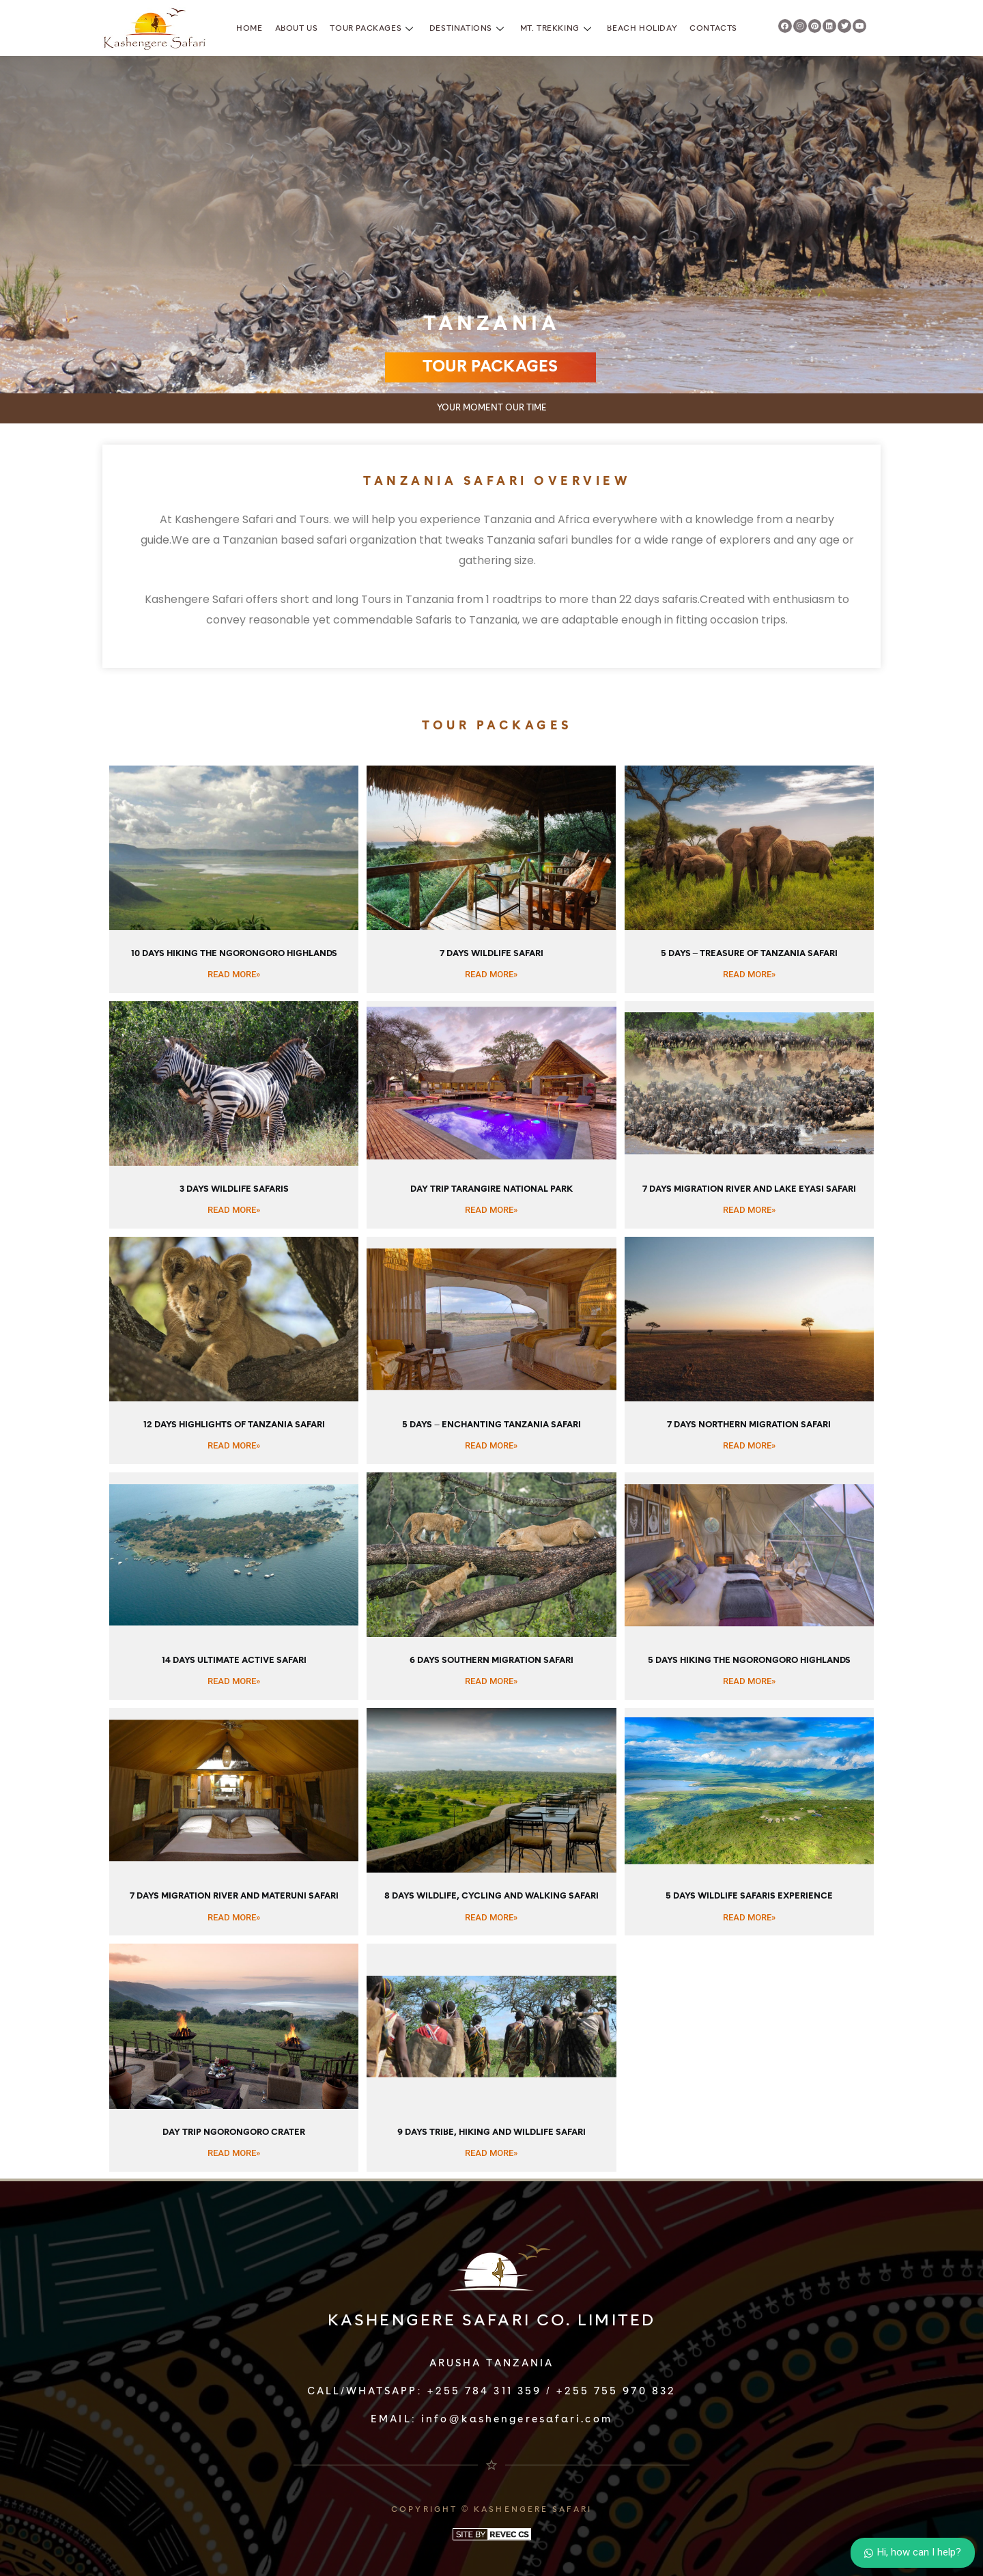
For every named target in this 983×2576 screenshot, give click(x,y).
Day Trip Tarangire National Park (491, 1189)
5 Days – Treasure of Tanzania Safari (749, 953)
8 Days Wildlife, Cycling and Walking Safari (491, 1896)
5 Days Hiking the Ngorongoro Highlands (749, 1660)
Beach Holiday (642, 29)
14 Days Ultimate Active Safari (234, 1660)
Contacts (713, 29)
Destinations (468, 29)
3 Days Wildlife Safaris (234, 1189)
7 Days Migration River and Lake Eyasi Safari (749, 1189)
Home (249, 29)
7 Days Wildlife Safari (491, 953)
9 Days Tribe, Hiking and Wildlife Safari (491, 2132)
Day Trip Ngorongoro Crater (233, 2132)
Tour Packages (373, 29)
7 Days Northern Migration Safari (749, 1424)
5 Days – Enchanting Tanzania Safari (491, 1424)
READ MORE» (234, 974)
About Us (296, 29)
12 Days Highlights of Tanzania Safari (234, 1424)
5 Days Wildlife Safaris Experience (749, 1896)
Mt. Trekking (557, 29)
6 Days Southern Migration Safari (491, 1660)
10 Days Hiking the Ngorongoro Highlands (234, 953)
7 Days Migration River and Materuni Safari (234, 1896)
